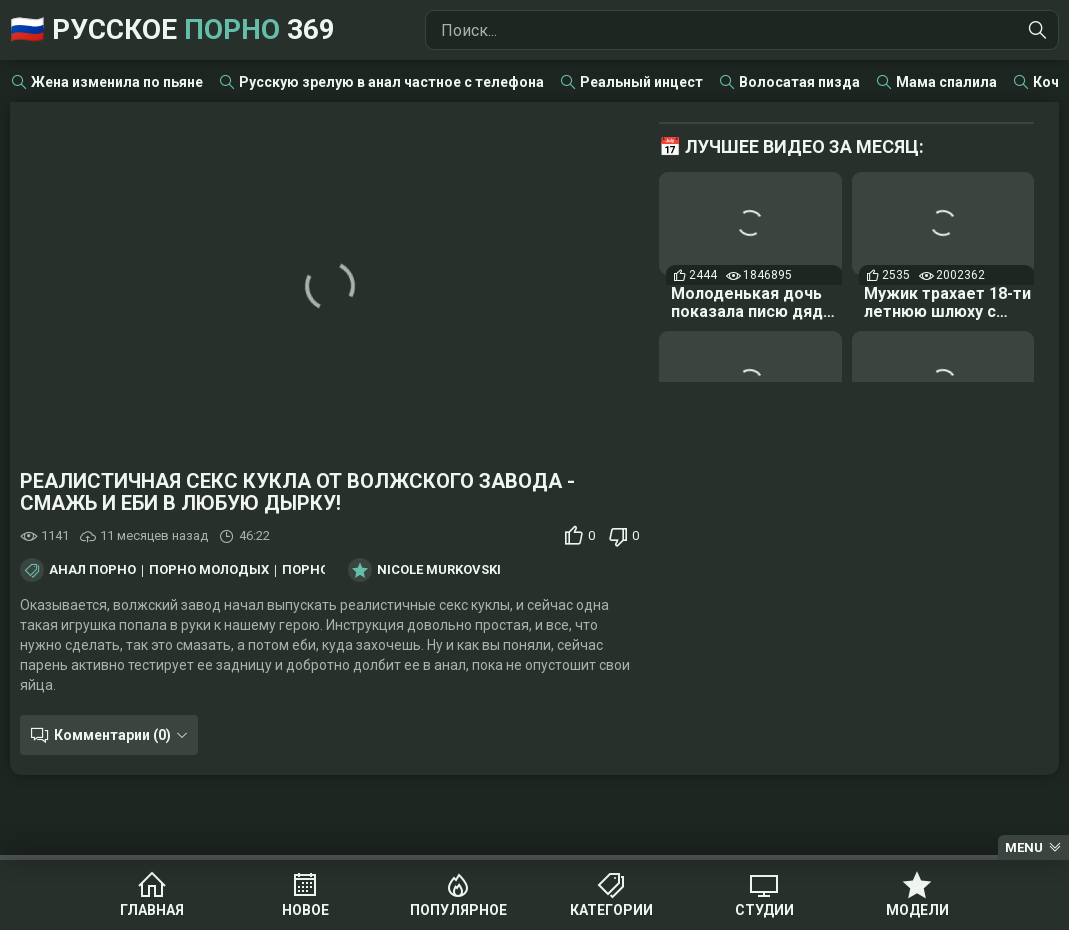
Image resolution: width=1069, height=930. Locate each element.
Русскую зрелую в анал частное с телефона (391, 82)
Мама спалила (946, 82)
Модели (917, 910)
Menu (1024, 847)
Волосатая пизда (799, 82)
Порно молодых (209, 570)
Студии (764, 910)
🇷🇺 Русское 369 (172, 29)
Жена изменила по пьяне (117, 82)
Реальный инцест (641, 82)
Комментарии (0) (112, 735)
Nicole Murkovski (439, 570)
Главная (152, 910)
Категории (611, 910)
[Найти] (1038, 30)
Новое (305, 910)
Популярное (458, 910)
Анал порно (92, 570)
